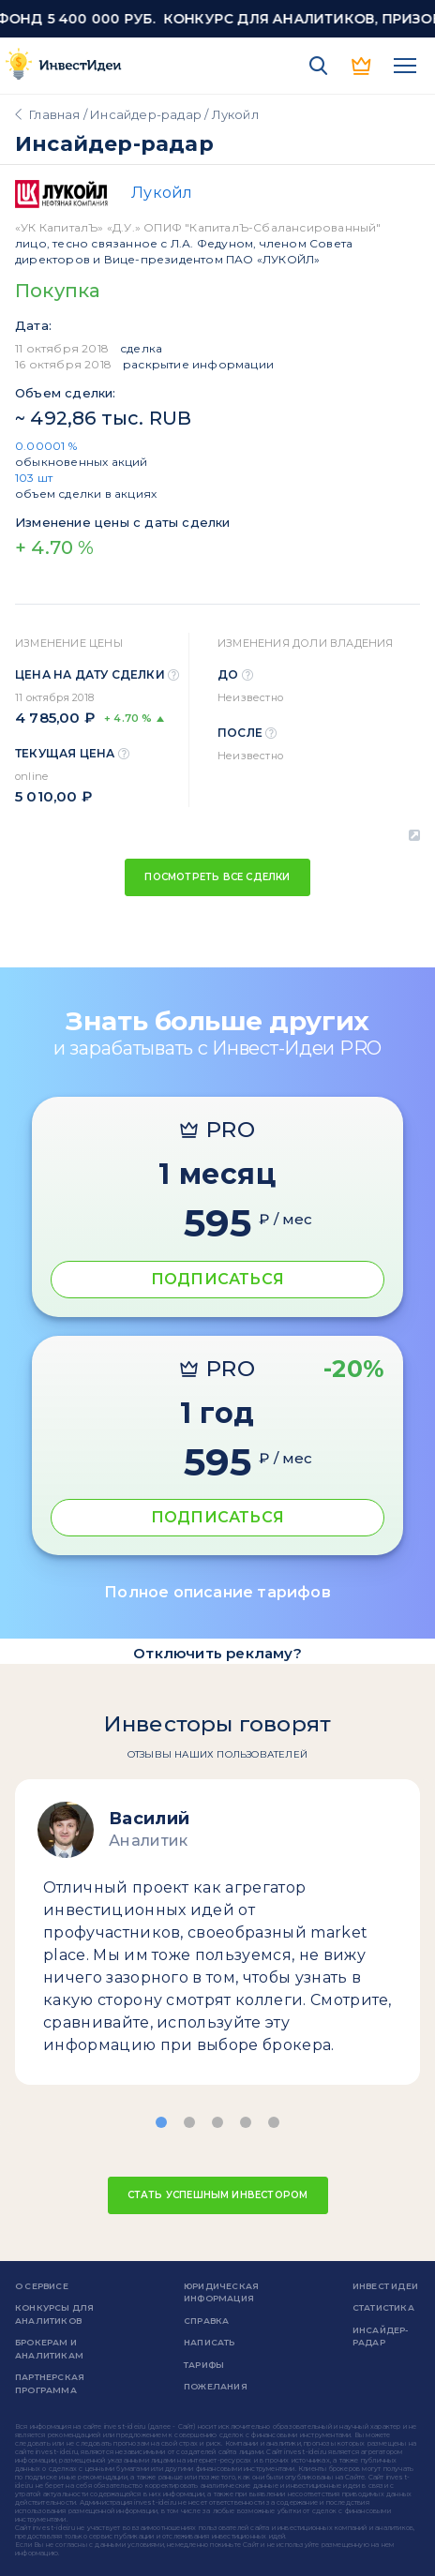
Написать (209, 2342)
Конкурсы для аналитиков (54, 2314)
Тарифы (204, 2364)
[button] (161, 2122)
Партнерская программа (49, 2383)
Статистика (383, 2307)
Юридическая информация (221, 2292)
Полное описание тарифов (217, 1592)
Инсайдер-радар (146, 114)
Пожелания (216, 2386)
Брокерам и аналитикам (49, 2348)
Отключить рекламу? (217, 1653)
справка (206, 2320)
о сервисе (41, 2286)
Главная (54, 114)
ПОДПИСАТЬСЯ (217, 1279)
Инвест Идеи (385, 2286)
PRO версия (362, 65)
